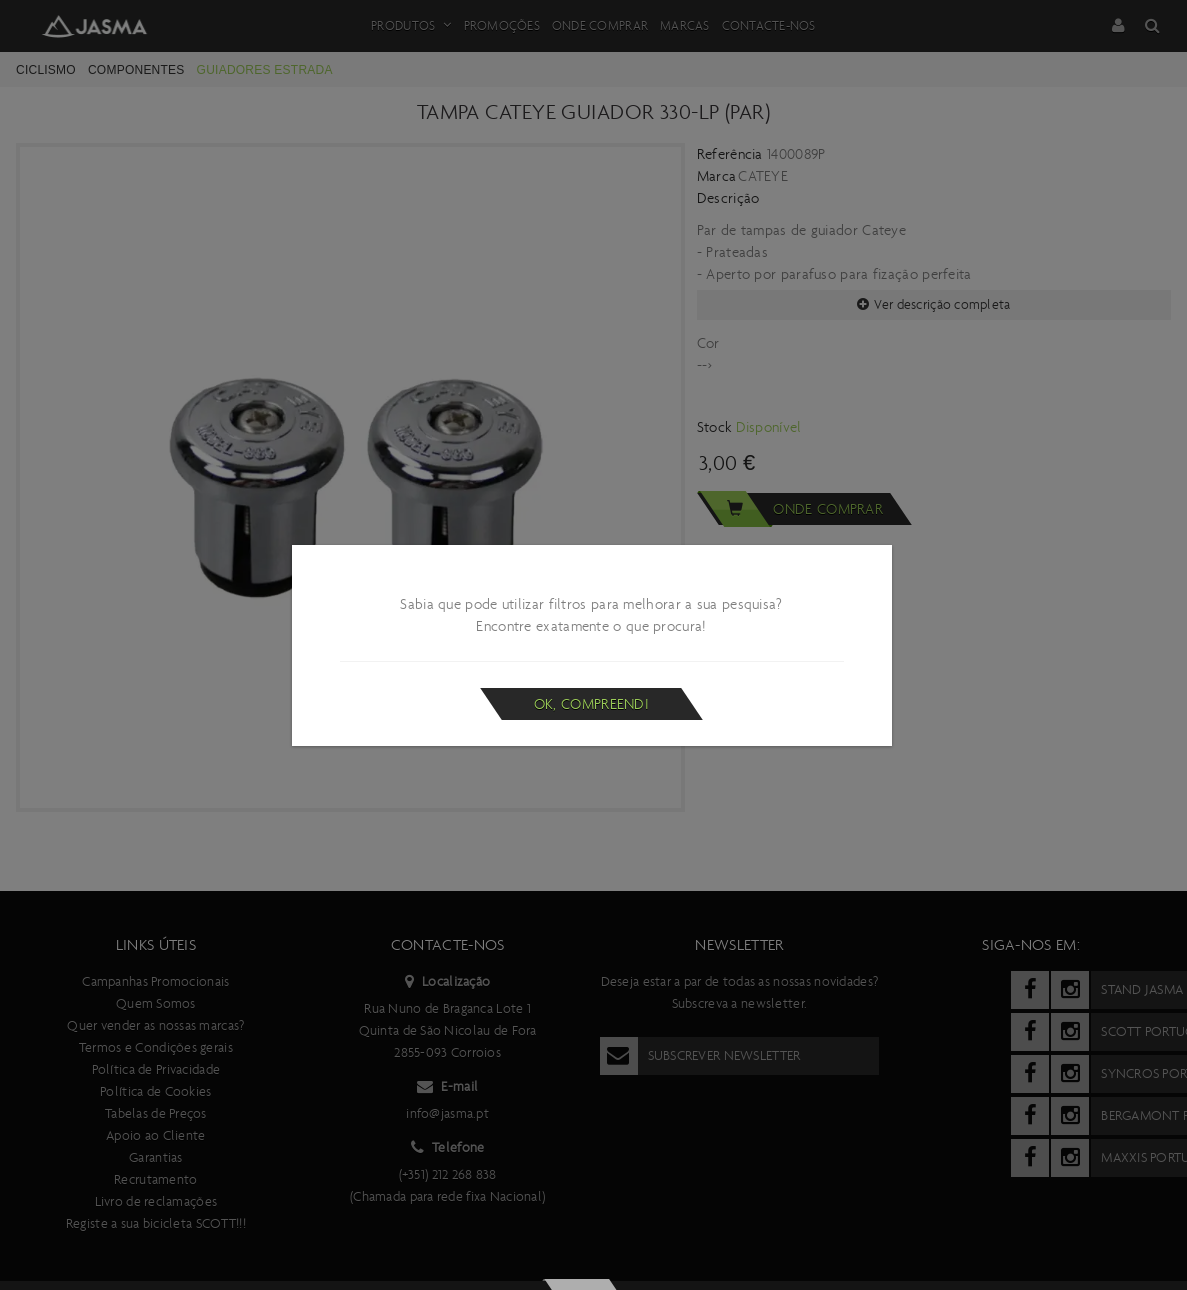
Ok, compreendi (591, 704)
